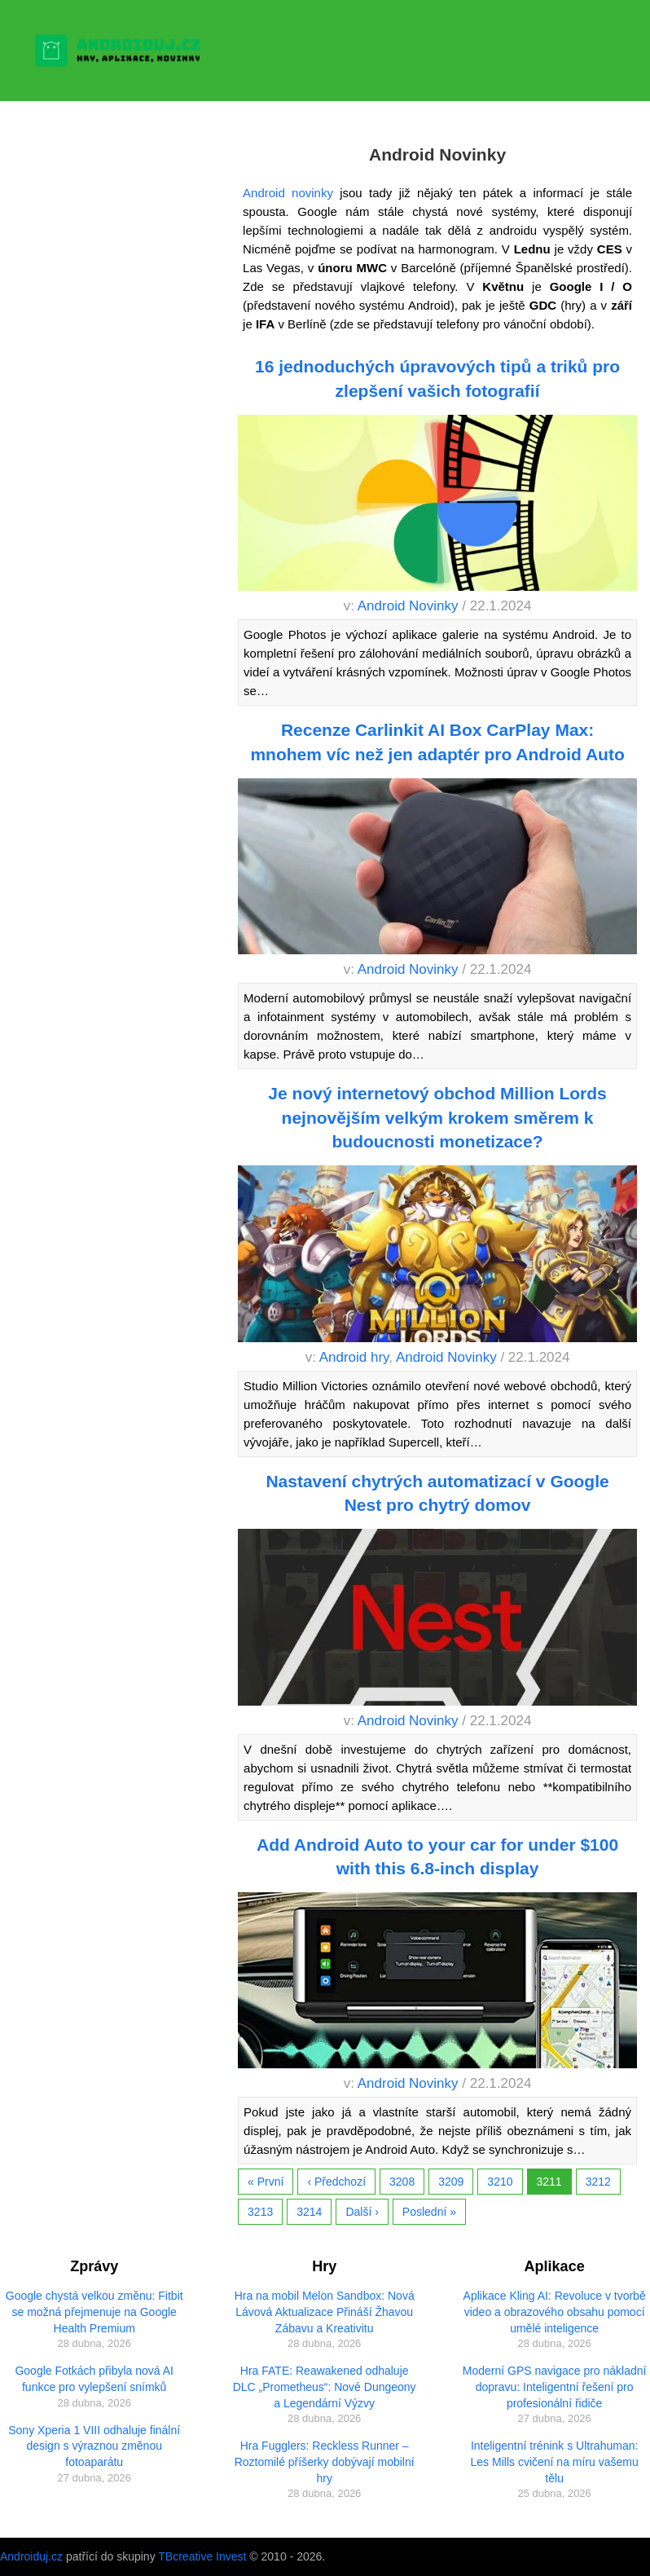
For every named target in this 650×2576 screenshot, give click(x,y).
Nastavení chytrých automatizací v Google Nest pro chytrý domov (437, 1493)
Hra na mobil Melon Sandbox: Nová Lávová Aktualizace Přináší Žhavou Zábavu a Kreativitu (325, 2311)
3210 (499, 2181)
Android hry (354, 1357)
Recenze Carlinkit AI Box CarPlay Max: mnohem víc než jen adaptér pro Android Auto (437, 741)
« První (265, 2181)
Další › (361, 2211)
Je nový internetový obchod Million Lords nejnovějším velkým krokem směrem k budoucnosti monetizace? (437, 1117)
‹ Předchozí (336, 2181)
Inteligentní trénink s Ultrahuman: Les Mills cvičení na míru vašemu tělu (555, 2461)
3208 (402, 2181)
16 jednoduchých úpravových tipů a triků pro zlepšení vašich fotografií (437, 378)
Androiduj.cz (31, 2556)
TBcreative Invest (202, 2556)
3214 (309, 2211)
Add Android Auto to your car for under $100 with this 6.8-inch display (437, 1856)
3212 (598, 2181)
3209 (450, 2181)
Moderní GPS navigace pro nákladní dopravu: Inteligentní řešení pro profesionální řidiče (555, 2386)
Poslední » (429, 2211)
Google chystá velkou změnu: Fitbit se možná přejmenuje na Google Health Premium (94, 2311)
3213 (260, 2211)
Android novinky (288, 193)
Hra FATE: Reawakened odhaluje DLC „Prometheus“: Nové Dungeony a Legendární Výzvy (324, 2386)
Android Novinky (408, 606)
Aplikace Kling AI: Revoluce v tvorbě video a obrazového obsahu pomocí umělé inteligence (554, 2311)
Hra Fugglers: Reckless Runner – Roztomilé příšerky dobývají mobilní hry (325, 2461)
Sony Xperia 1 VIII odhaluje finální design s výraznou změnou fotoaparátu (94, 2446)
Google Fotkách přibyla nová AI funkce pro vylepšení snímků (94, 2378)
